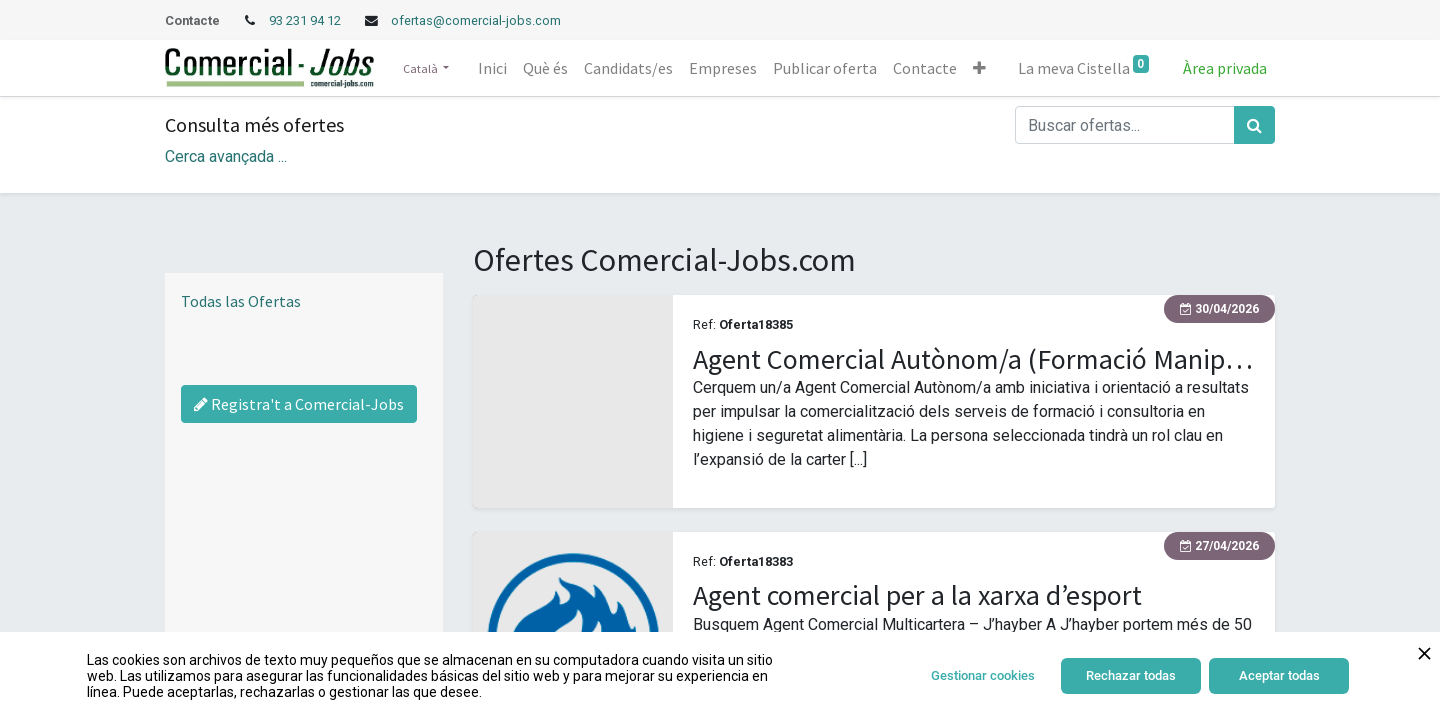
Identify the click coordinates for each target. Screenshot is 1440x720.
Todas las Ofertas (241, 301)
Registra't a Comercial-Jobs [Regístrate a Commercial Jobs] (299, 404)
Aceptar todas (1279, 675)
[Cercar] (1254, 125)
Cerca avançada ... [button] (226, 156)
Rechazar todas (1131, 675)
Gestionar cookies (983, 675)
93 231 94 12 (306, 20)
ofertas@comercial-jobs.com (476, 20)
